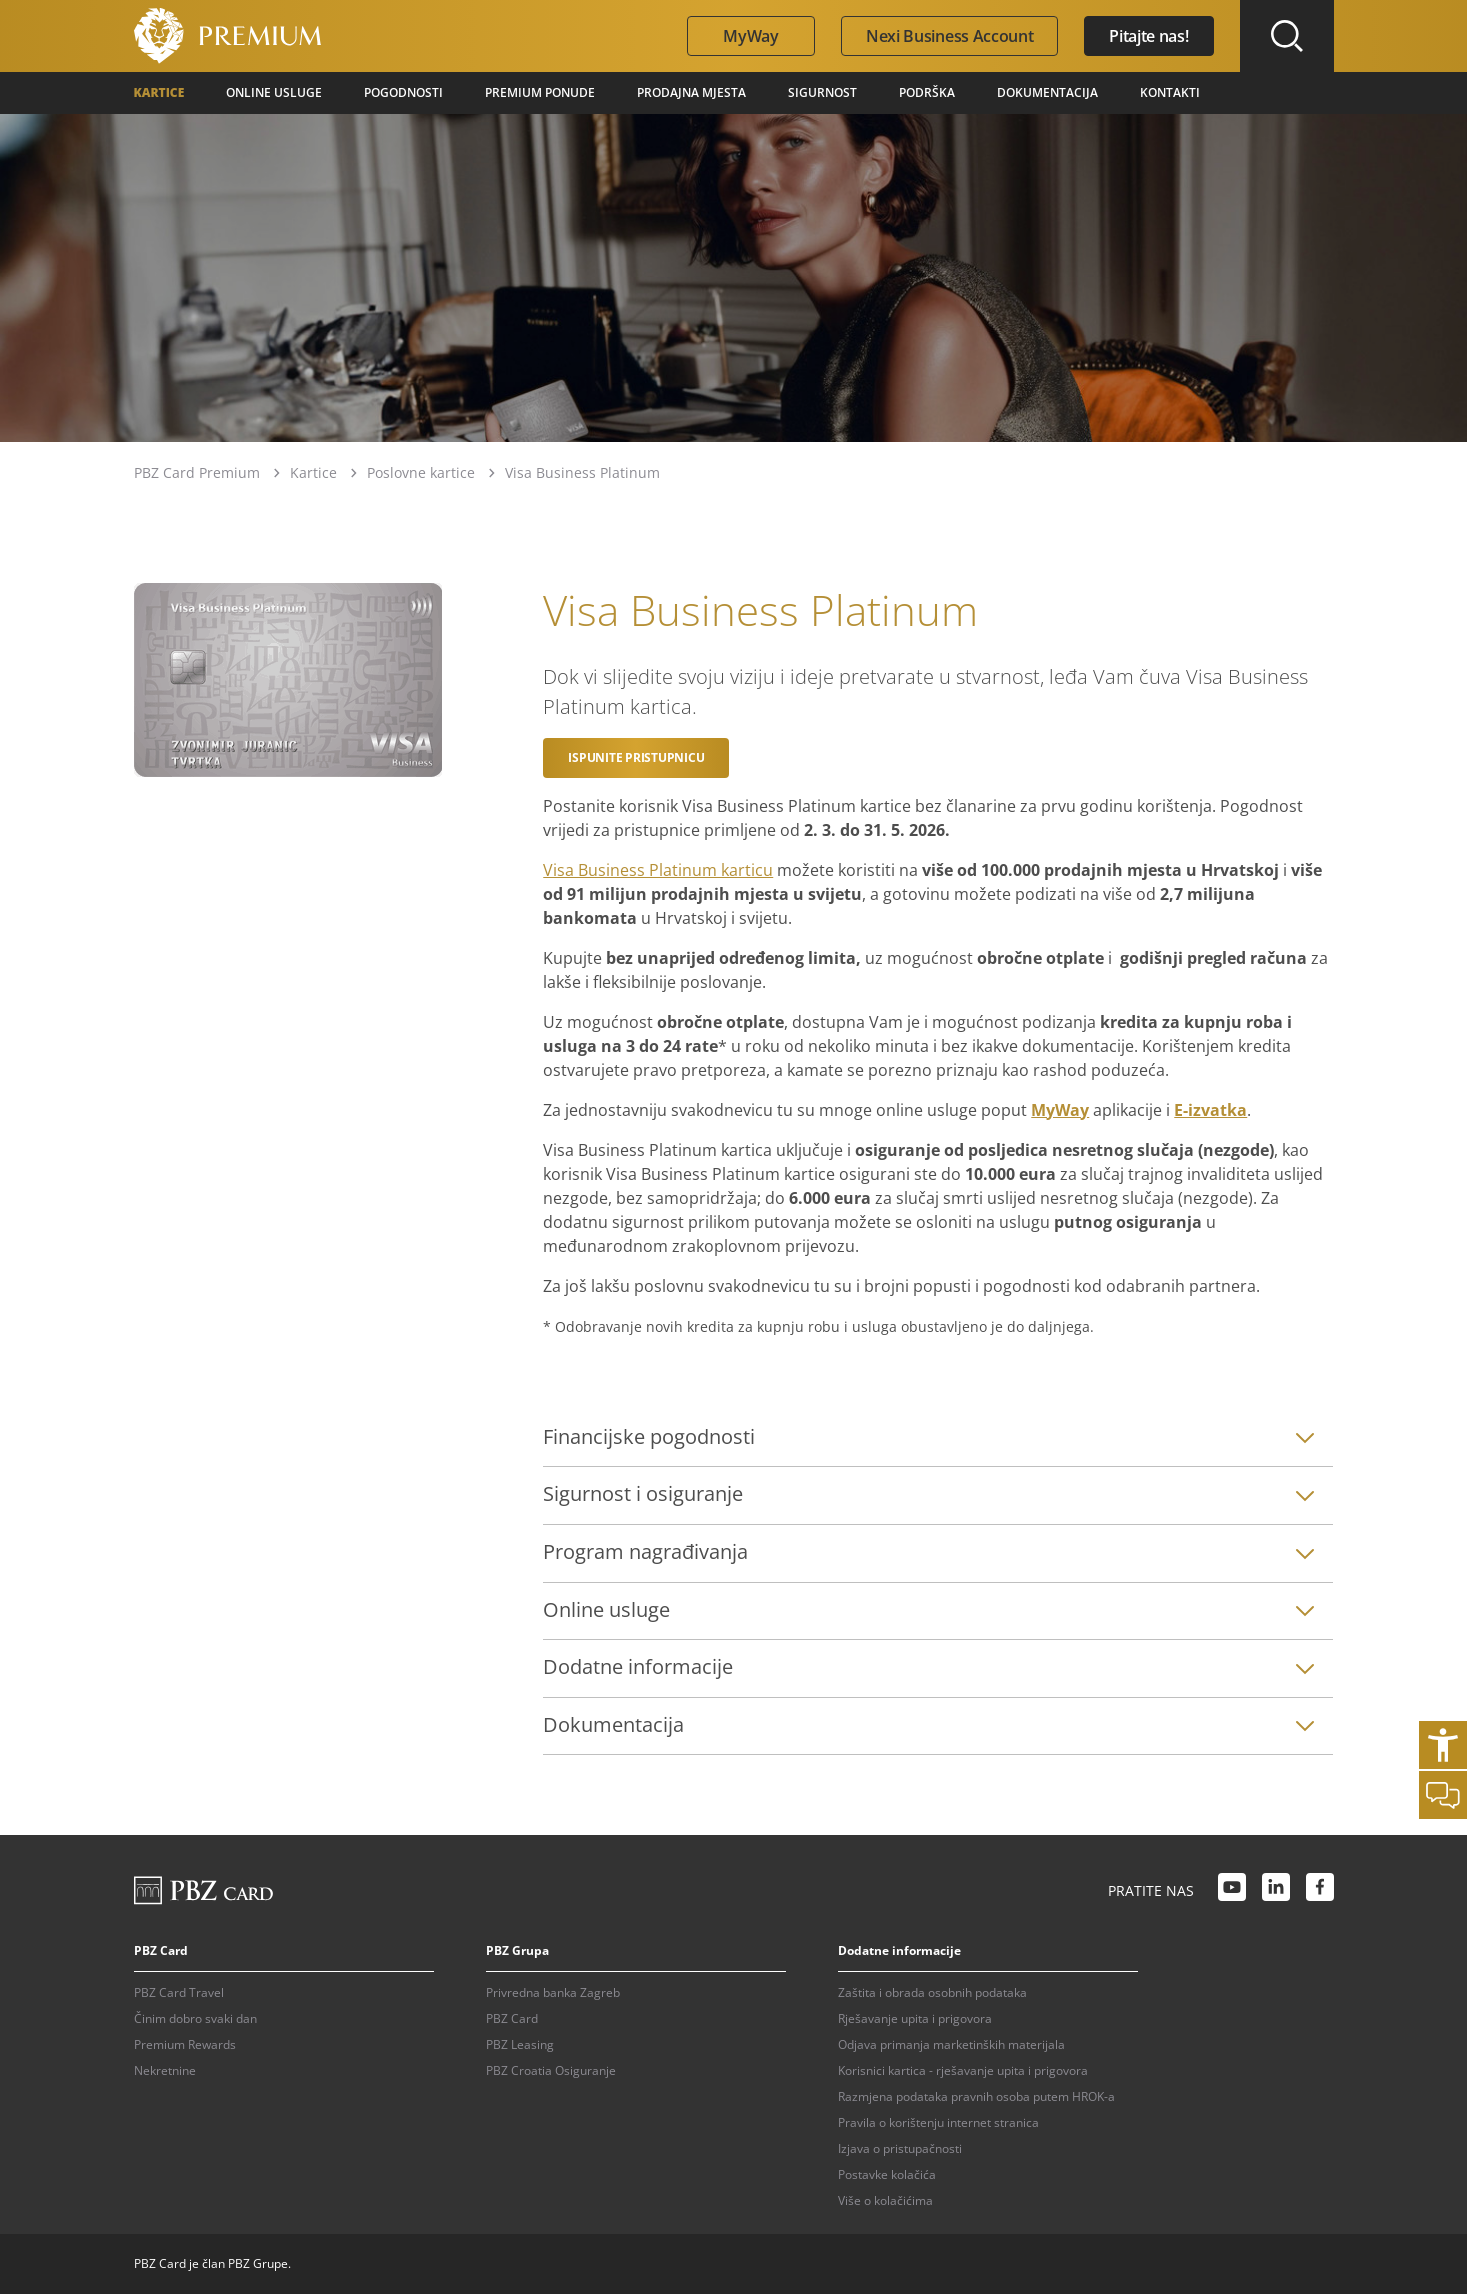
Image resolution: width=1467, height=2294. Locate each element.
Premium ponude (540, 92)
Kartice (159, 92)
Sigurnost (822, 92)
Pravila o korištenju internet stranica (938, 2122)
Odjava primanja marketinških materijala (951, 2044)
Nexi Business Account (949, 36)
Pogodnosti (403, 92)
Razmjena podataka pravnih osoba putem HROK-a (976, 2096)
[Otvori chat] (1443, 1795)
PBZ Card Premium (197, 472)
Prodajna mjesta (691, 92)
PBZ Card (512, 2018)
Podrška (927, 92)
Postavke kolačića (887, 2174)
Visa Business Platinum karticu (658, 870)
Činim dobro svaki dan (195, 2018)
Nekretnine (165, 2070)
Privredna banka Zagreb (553, 1992)
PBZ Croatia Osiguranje (551, 2070)
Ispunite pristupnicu (636, 757)
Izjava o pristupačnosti (900, 2148)
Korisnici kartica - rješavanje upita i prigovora (963, 2070)
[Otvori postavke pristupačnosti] (1443, 1745)
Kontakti (1170, 92)
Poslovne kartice (421, 472)
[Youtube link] (1232, 1890)
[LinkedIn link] (1276, 1890)
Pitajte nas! (1148, 36)
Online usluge (274, 92)
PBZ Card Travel (179, 1992)
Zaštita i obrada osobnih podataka (932, 1992)
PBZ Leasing (520, 2044)
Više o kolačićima (885, 2200)
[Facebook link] (1320, 1890)
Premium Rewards (185, 2044)
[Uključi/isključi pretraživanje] (1287, 36)
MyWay (750, 36)
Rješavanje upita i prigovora (915, 2018)
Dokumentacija (1047, 92)
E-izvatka (1210, 1110)
